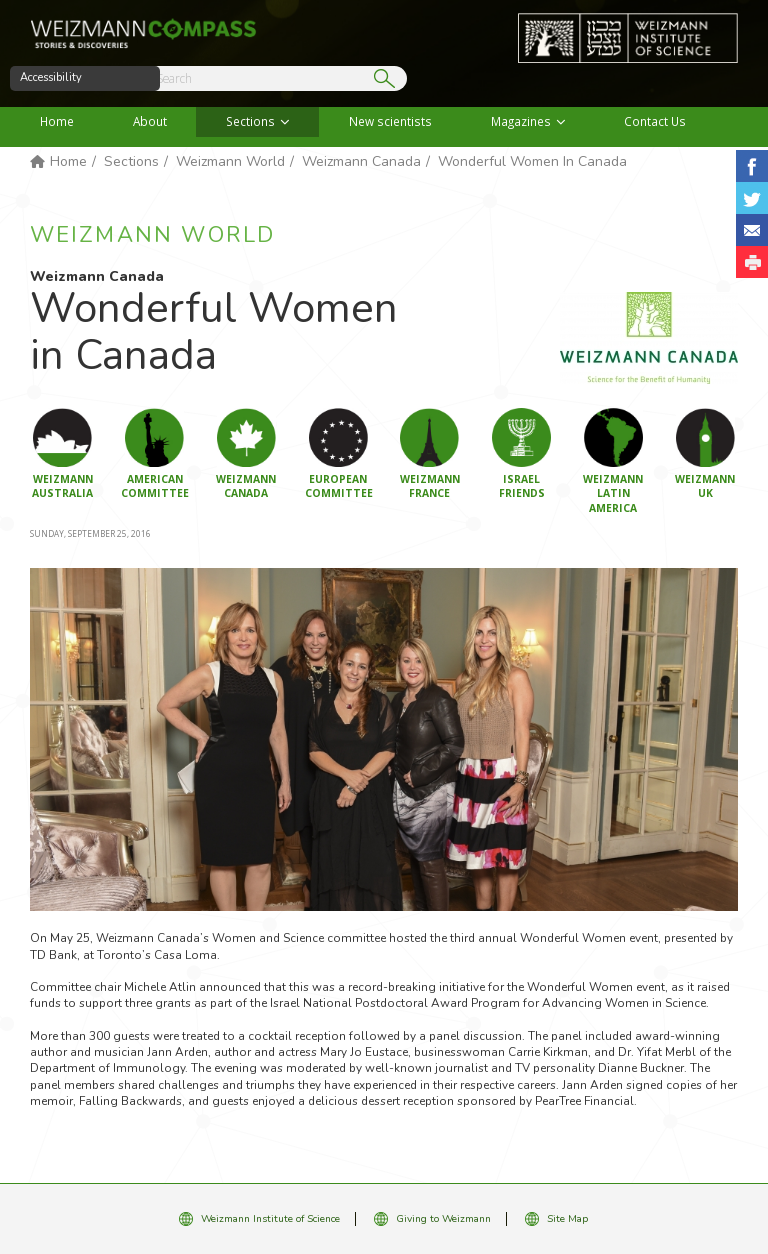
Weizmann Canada (361, 161)
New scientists (390, 121)
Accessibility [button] (51, 77)
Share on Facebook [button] (752, 166)
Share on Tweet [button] (752, 198)
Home (57, 121)
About (150, 121)
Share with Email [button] (752, 230)
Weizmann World (230, 161)
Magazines (521, 121)
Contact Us (655, 121)
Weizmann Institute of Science (270, 1219)
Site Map (567, 1219)
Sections (250, 121)
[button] (752, 262)
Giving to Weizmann (443, 1219)
